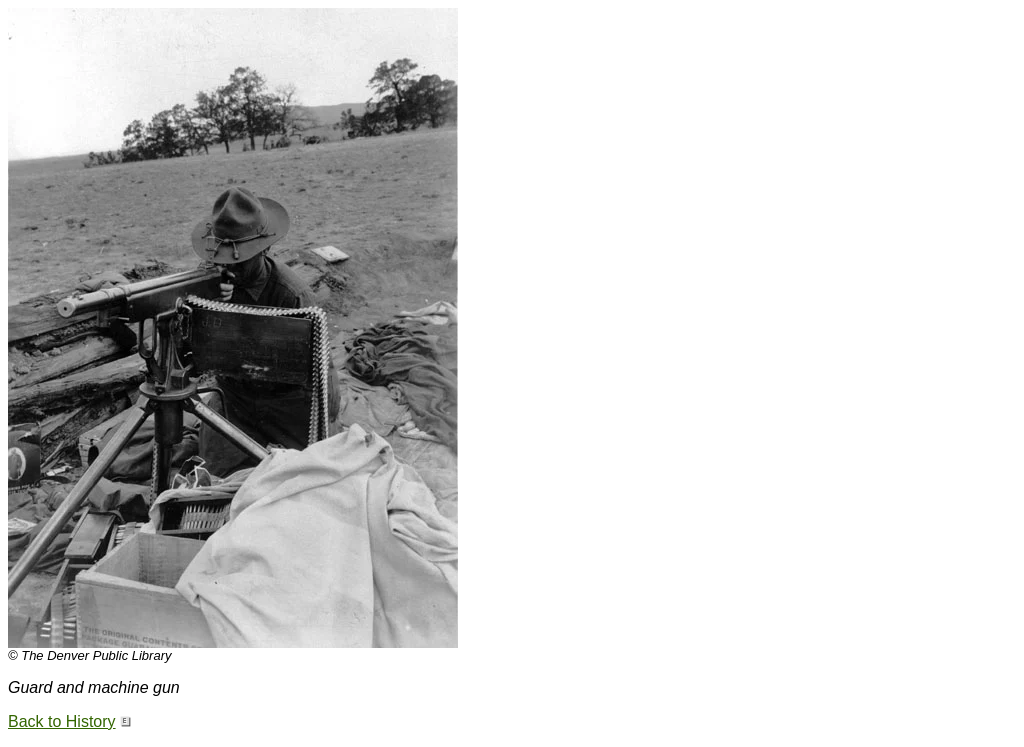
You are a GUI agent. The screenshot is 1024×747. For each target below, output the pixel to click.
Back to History (62, 721)
